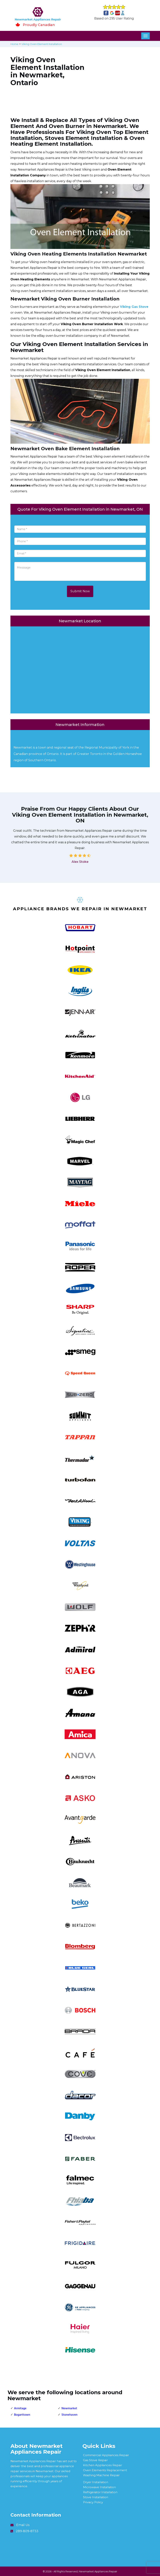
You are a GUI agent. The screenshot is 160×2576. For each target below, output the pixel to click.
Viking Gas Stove (134, 306)
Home (14, 44)
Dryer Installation (95, 2482)
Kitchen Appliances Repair (102, 2465)
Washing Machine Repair (101, 2475)
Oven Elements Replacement (105, 2470)
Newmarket (69, 2408)
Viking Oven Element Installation (44, 44)
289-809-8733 (27, 2531)
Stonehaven (70, 2414)
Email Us (22, 2525)
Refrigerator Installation (100, 2492)
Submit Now (80, 591)
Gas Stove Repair (95, 2460)
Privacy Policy (93, 2502)
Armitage (20, 2408)
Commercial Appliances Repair (106, 2455)
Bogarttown (22, 2414)
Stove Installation (95, 2497)
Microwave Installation (99, 2487)
